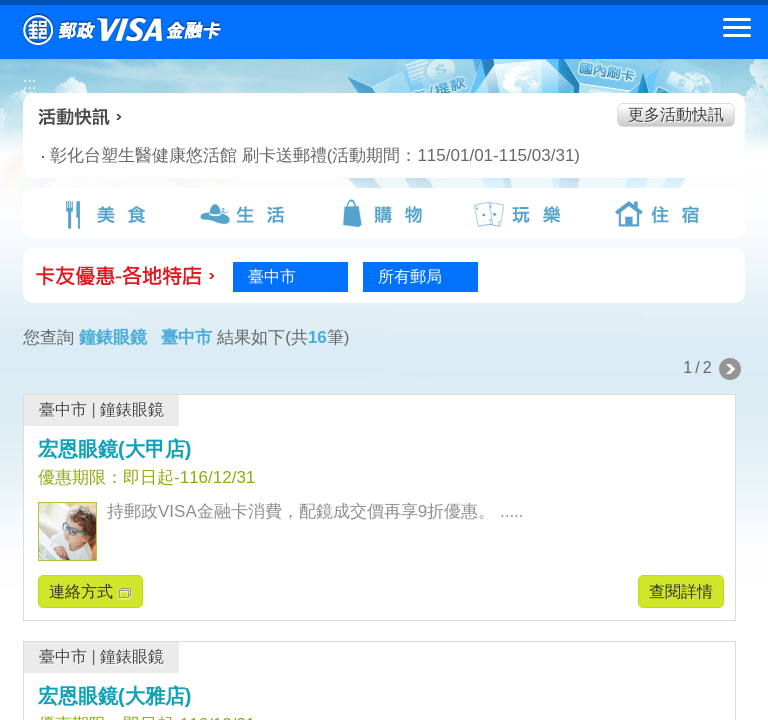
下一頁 (730, 369)
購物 (384, 214)
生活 (245, 214)
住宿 (661, 214)
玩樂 (522, 214)
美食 (107, 214)
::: (29, 83)
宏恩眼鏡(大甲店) (114, 449)
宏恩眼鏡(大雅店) (114, 696)
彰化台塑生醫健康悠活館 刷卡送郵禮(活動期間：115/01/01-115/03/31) (246, 155)
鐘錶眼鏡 (132, 409)
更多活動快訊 (676, 114)
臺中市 (63, 409)
